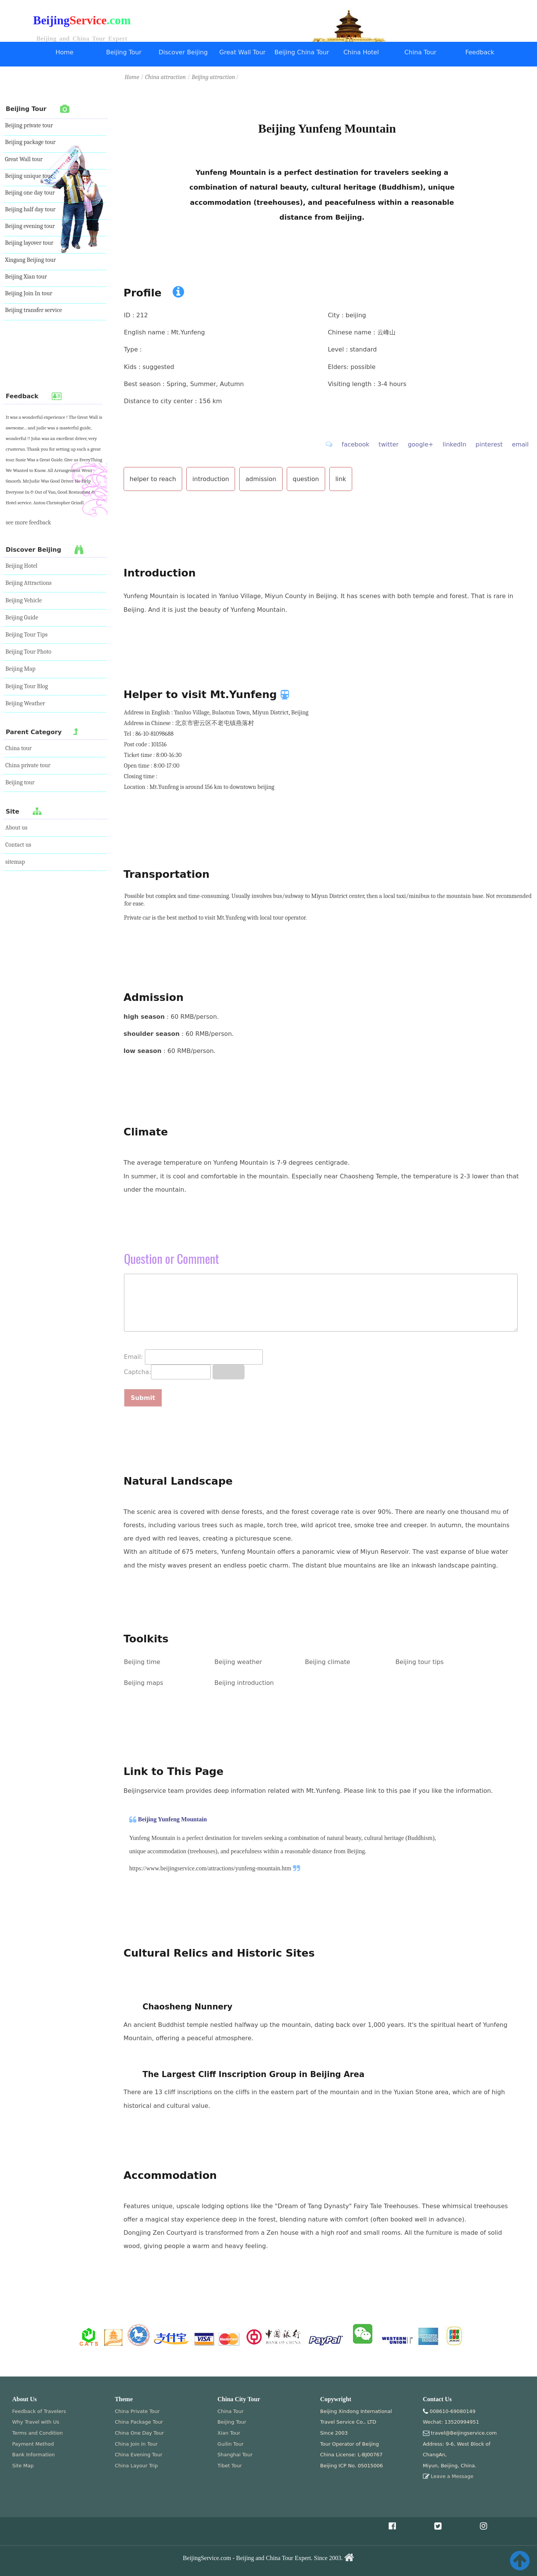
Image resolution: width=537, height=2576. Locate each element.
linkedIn (455, 444)
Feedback (479, 52)
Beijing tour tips (420, 1662)
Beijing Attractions (28, 582)
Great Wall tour (24, 159)
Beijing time (142, 1662)
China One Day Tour (139, 2433)
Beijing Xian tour (26, 276)
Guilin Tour (231, 2444)
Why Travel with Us (35, 2422)
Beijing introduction (244, 1682)
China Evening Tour (138, 2454)
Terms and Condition (37, 2433)
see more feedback (28, 522)
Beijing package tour (30, 142)
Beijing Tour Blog (26, 686)
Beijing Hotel (21, 565)
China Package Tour (139, 2422)
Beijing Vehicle (23, 600)
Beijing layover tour (29, 242)
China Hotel (361, 52)
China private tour (27, 765)
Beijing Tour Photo (28, 651)
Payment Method (33, 2444)
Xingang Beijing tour (30, 259)
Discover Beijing (183, 52)
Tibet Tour (230, 2465)
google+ (421, 444)
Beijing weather (238, 1662)
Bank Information (33, 2454)
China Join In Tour (136, 2444)
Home (64, 52)
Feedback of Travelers (39, 2411)
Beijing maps (143, 1682)
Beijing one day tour (30, 192)
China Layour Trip (136, 2465)
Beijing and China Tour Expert (82, 38)
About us (16, 827)
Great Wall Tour (242, 52)
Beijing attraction (214, 77)
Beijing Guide (21, 617)
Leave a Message (452, 2476)
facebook (355, 444)
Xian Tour (229, 2433)
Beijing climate (327, 1662)
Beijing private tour (29, 125)
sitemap (15, 861)
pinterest (489, 444)
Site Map (23, 2465)
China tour (18, 748)
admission (260, 479)
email (520, 444)
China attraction (165, 77)
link (340, 479)
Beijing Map (20, 668)
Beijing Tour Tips (26, 634)
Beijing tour (20, 782)
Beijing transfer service (33, 310)
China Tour (420, 52)
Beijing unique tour (29, 176)
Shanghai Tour (235, 2454)
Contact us (18, 844)
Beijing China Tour (302, 52)
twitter (388, 444)
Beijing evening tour (30, 226)
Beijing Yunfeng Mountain (172, 1819)
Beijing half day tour (30, 209)
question (306, 479)
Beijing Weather (25, 703)
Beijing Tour (123, 52)
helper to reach (153, 479)
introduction (210, 479)
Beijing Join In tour (28, 293)
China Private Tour (137, 2411)
